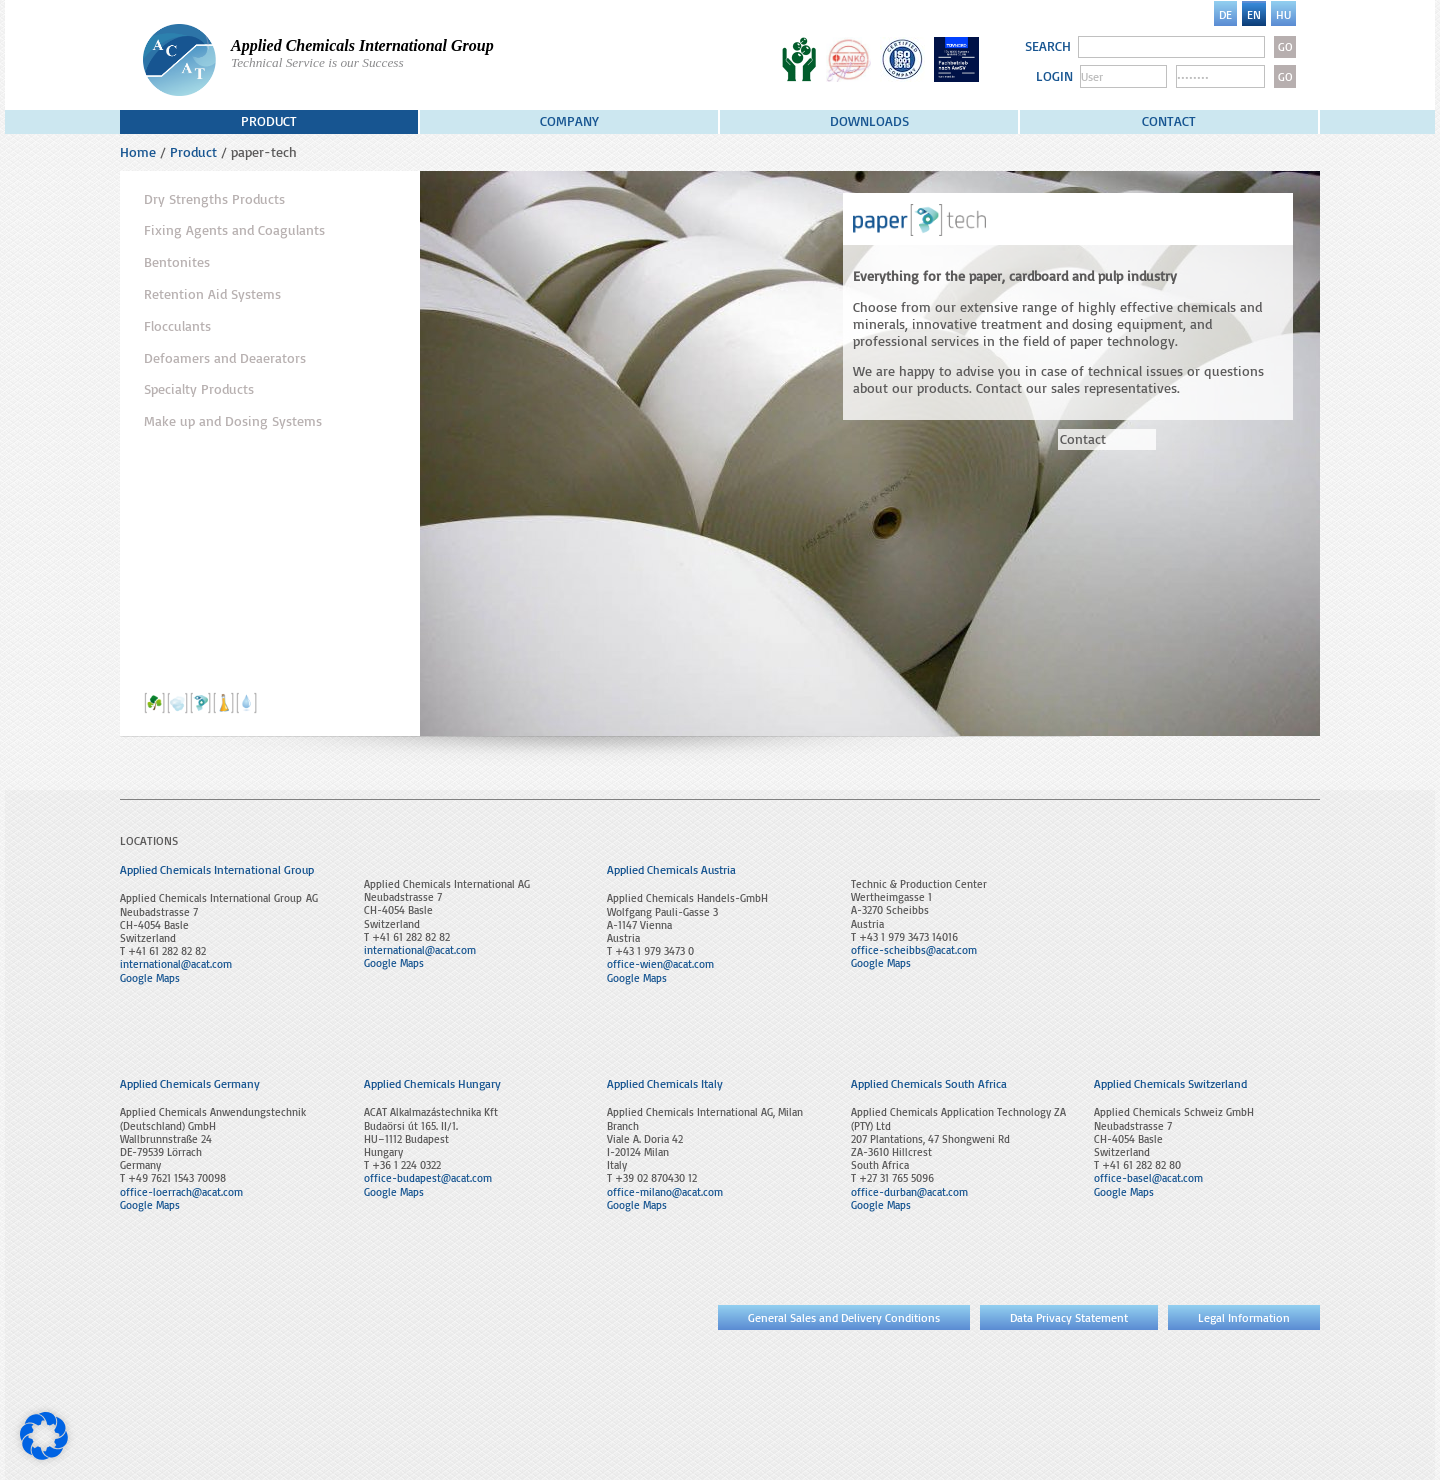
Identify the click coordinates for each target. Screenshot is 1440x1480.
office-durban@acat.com (909, 1192)
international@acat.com (176, 964)
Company (569, 120)
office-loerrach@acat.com (181, 1192)
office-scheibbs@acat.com (914, 950)
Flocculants (177, 326)
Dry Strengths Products (214, 199)
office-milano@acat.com (665, 1192)
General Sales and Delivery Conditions (844, 1317)
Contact (1169, 120)
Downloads (869, 120)
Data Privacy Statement (1069, 1317)
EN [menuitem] (1254, 14)
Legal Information (1244, 1317)
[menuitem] (1225, 13)
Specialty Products (199, 389)
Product (269, 120)
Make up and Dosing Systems (233, 421)
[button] (44, 1436)
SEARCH (1048, 46)
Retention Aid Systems (212, 294)
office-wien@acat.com (660, 964)
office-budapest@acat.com (428, 1178)
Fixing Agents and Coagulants (234, 230)
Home (138, 151)
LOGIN (1054, 76)
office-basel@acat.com (1148, 1178)
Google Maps (150, 978)
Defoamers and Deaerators (225, 358)
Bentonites (177, 262)
